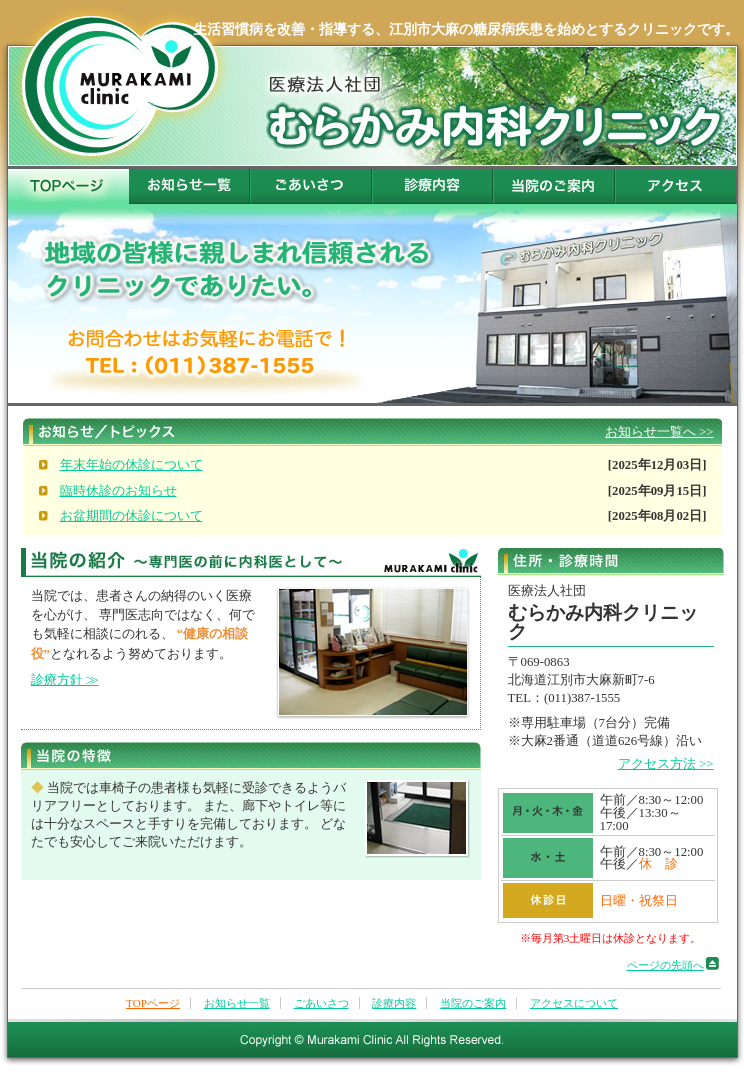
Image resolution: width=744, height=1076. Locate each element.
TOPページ (68, 186)
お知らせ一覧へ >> (659, 432)
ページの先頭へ (665, 965)
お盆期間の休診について (131, 516)
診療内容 (433, 186)
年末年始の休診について (131, 465)
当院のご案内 (555, 186)
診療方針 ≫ (65, 680)
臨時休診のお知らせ (118, 491)
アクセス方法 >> (666, 764)
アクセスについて (676, 186)
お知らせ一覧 (190, 186)
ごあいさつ (312, 186)
